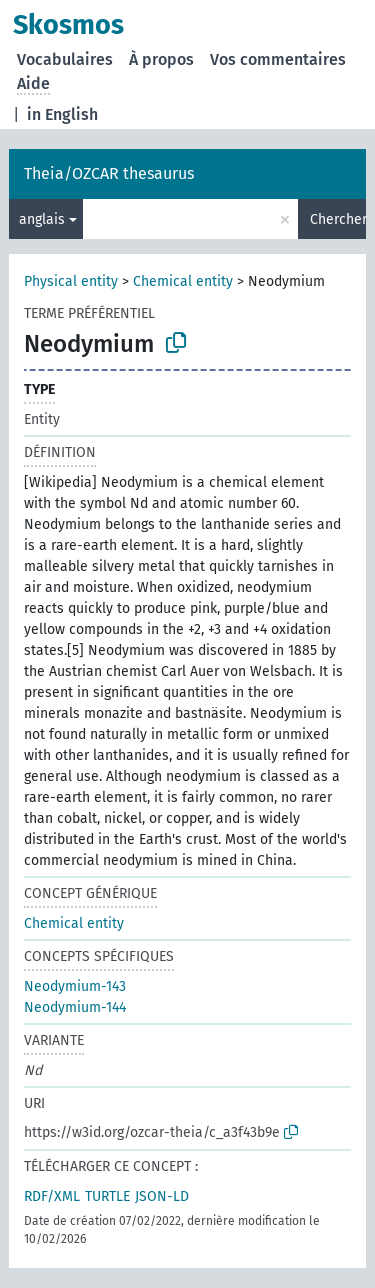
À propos (161, 59)
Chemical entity (183, 281)
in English (62, 114)
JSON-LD (162, 1196)
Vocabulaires (65, 59)
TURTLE (107, 1196)
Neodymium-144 (75, 1007)
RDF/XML (52, 1196)
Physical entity (71, 281)
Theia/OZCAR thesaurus (109, 173)
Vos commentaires (278, 59)
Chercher (338, 219)
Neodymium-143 (75, 986)
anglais (42, 219)
